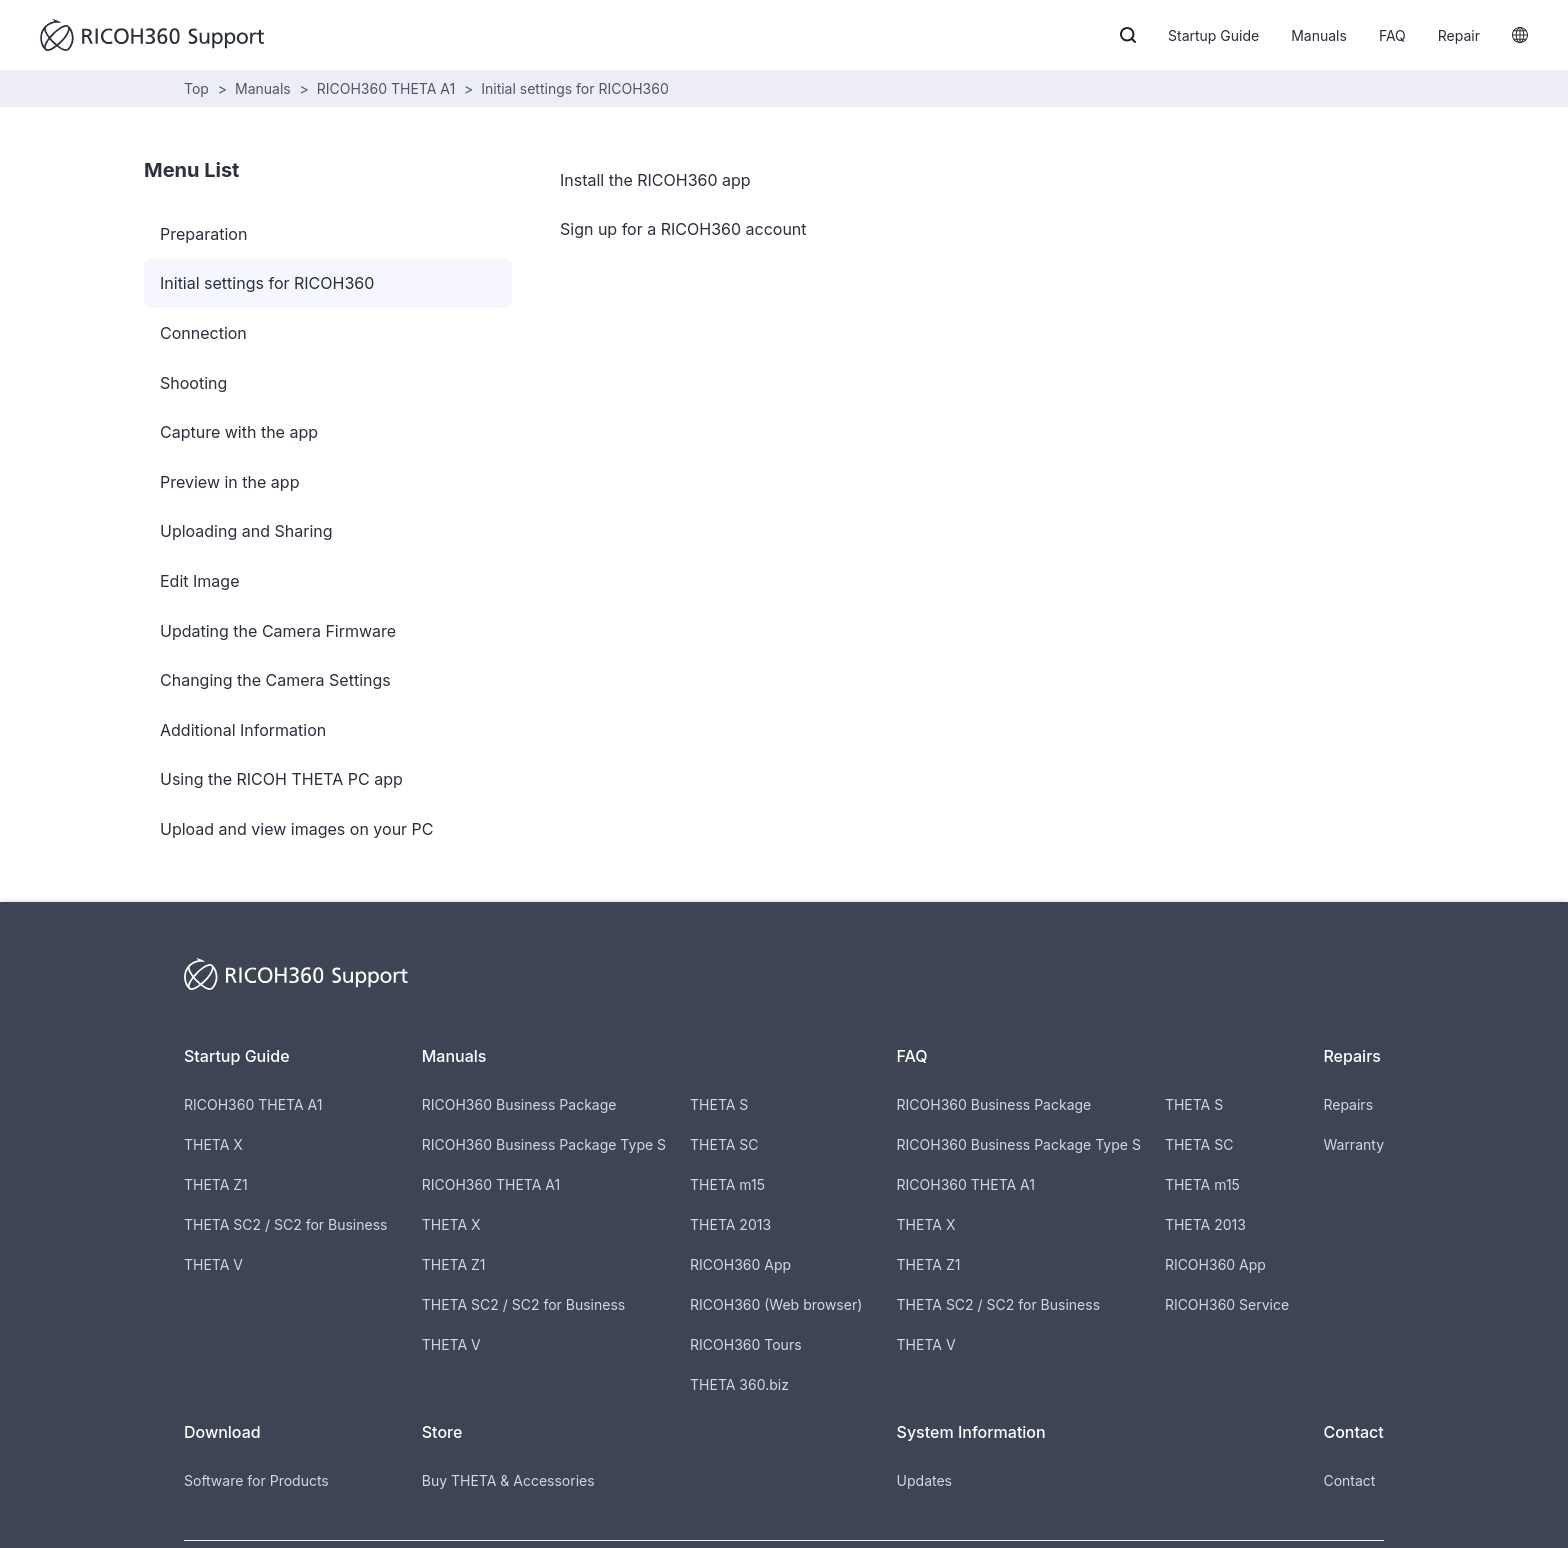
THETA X (213, 1144)
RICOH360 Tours (745, 1344)
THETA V (213, 1264)
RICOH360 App (740, 1264)
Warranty (1353, 1144)
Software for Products (256, 1480)
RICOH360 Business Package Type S (544, 1144)
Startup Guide (1213, 35)
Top (196, 88)
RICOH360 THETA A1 (386, 88)
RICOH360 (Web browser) (776, 1304)
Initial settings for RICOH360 (575, 88)
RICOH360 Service (1227, 1304)
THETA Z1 (216, 1184)
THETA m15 (727, 1184)
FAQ (1392, 35)
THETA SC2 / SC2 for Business (285, 1224)
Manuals (1319, 35)
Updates (924, 1480)
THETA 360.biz (739, 1384)
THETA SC (724, 1144)
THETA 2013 (730, 1224)
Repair (1459, 35)
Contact (1349, 1480)
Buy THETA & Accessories (508, 1480)
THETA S (719, 1104)
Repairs (1348, 1104)
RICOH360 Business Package (519, 1104)
